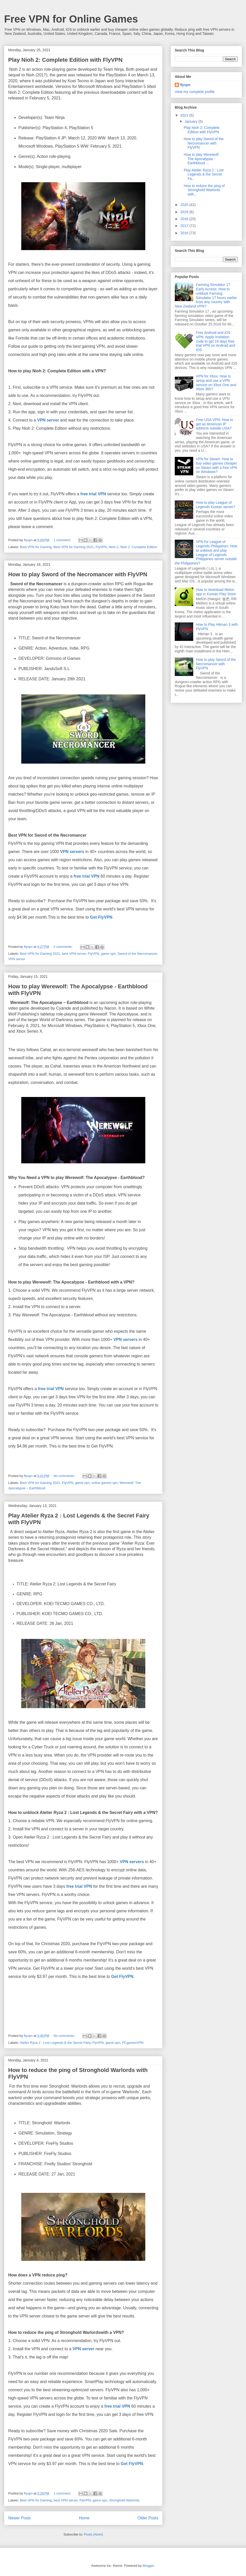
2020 (184, 205)
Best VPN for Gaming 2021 (74, 547)
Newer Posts (19, 2518)
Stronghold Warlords (124, 2500)
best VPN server (74, 954)
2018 (184, 219)
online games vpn (104, 1483)
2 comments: (64, 947)
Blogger (148, 2566)
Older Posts (148, 2518)
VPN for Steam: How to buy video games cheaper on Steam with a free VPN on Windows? (216, 465)
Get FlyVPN (101, 917)
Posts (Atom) (93, 2534)
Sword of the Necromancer (137, 954)
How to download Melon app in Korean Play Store (216, 592)
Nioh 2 (113, 547)
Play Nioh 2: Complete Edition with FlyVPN (65, 60)
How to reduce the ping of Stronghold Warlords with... (204, 190)
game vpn (108, 954)
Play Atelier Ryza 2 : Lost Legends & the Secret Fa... (204, 174)
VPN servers (72, 851)
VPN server (48, 420)
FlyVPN (101, 547)
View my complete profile (194, 92)
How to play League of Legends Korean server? (215, 504)
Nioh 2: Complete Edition (138, 547)
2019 (184, 212)
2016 (184, 233)
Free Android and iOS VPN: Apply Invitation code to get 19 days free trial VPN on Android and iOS (215, 341)
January (191, 121)
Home (84, 2518)
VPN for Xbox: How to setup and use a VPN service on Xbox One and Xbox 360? (216, 382)
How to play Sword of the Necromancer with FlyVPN (77, 574)
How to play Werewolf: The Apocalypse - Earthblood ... (201, 158)
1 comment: (63, 540)
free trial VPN (93, 494)
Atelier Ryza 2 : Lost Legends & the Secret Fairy (55, 2043)
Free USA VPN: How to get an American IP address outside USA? (214, 424)
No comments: (65, 1476)
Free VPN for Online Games (71, 19)
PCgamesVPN (133, 2043)
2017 (184, 226)
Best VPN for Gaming (36, 547)
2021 (184, 115)
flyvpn (185, 85)
